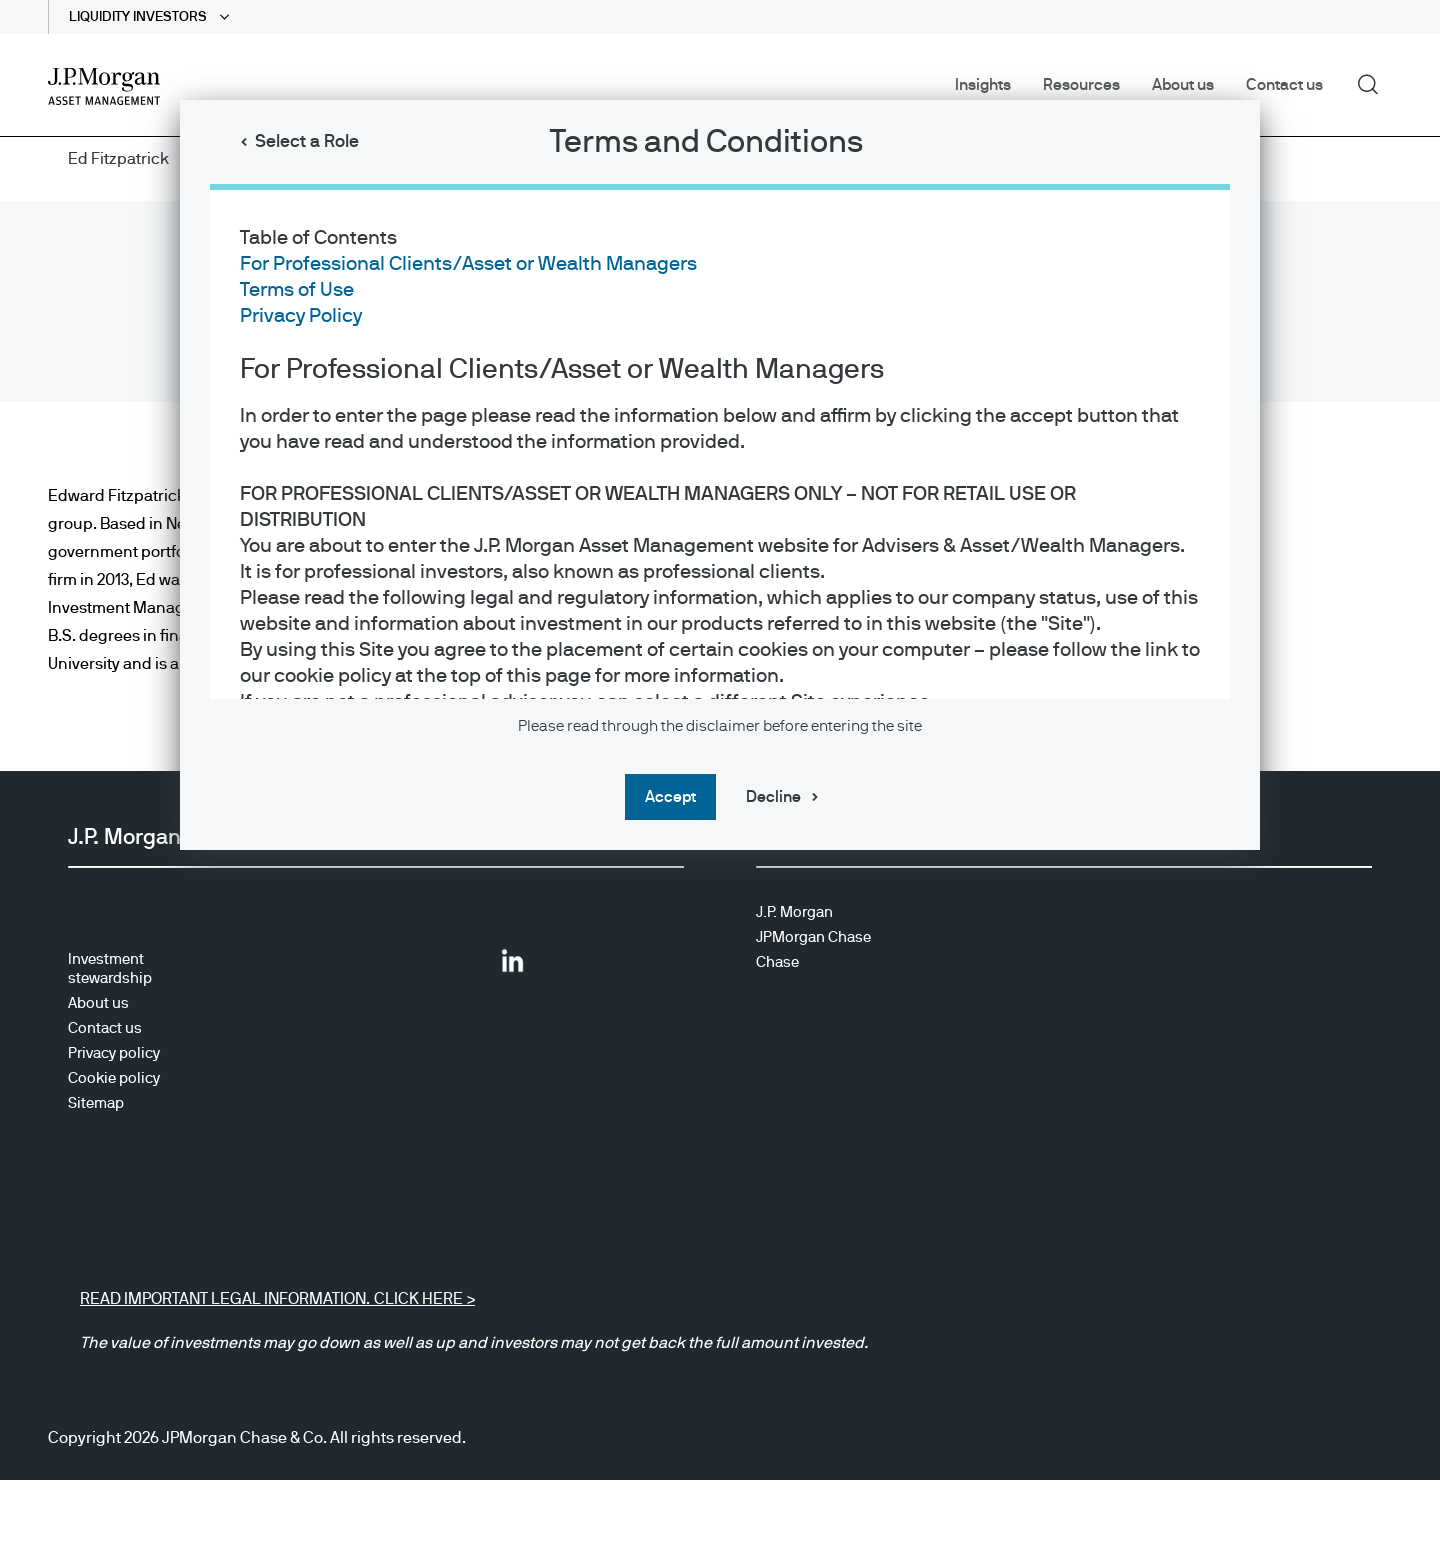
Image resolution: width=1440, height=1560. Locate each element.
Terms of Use (297, 290)
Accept (670, 797)
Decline (773, 797)
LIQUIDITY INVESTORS (139, 17)
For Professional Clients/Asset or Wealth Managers (468, 264)
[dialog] (720, 780)
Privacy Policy (301, 316)
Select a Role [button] (307, 142)
